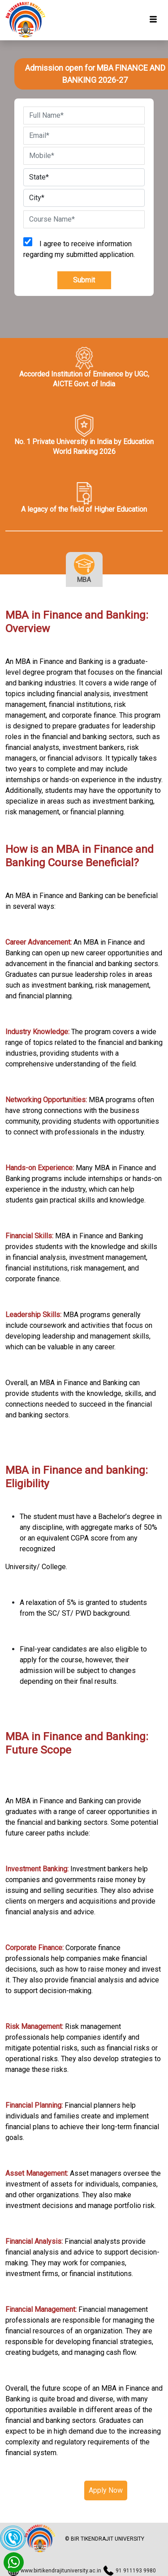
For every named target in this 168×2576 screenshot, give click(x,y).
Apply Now (106, 2490)
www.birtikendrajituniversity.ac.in (61, 2570)
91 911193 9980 (136, 2570)
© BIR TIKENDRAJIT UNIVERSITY (104, 2539)
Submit (84, 280)
